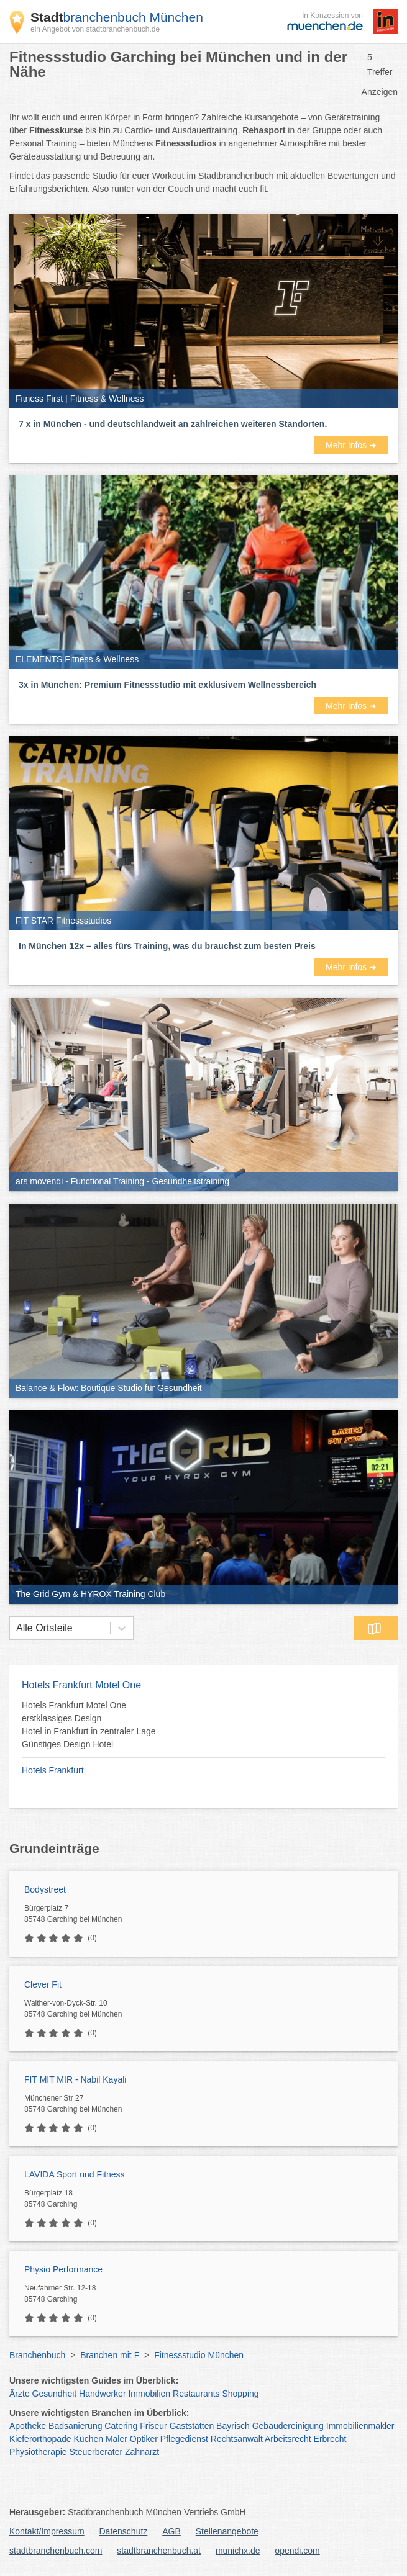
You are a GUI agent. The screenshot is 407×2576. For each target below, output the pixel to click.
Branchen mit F (109, 2355)
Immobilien (149, 2393)
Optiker (144, 2439)
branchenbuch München (116, 17)
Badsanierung (75, 2426)
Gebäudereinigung (288, 2426)
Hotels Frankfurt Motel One (81, 1685)
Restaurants (196, 2393)
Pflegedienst (184, 2439)
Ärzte (19, 2393)
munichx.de (238, 2551)
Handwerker (102, 2393)
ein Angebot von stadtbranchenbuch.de (95, 29)
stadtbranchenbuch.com (55, 2551)
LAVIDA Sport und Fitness (74, 2174)
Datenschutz (123, 2531)
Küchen (88, 2439)
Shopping (240, 2393)
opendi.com (297, 2551)
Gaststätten (192, 2426)
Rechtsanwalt (237, 2439)
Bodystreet (45, 1889)
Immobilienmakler (360, 2426)
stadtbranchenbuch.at (159, 2551)
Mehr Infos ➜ (351, 445)
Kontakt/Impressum (47, 2531)
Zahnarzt (142, 2452)
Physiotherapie (38, 2452)
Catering (120, 2426)
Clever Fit (43, 1984)
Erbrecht (330, 2439)
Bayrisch (233, 2426)
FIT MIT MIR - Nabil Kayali (75, 2079)
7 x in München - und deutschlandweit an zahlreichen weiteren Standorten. (173, 424)
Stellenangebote (227, 2531)
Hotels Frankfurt (53, 1770)
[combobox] (16, 1628)
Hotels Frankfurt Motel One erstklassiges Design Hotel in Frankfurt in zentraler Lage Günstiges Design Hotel (89, 1724)
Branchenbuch (37, 2355)
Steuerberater (96, 2452)
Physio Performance (63, 2269)
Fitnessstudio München (199, 2355)
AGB (171, 2531)
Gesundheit (54, 2393)
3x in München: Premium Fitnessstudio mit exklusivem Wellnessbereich (167, 685)
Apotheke (27, 2426)
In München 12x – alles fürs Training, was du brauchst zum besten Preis (167, 946)
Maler (116, 2439)
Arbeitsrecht (288, 2439)
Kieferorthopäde (40, 2439)
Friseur (153, 2426)
